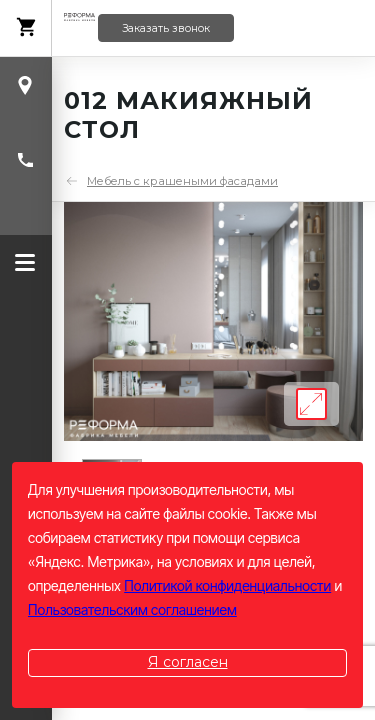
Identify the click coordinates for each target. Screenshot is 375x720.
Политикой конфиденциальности (227, 585)
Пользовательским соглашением (132, 609)
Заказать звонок (166, 28)
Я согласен (188, 662)
